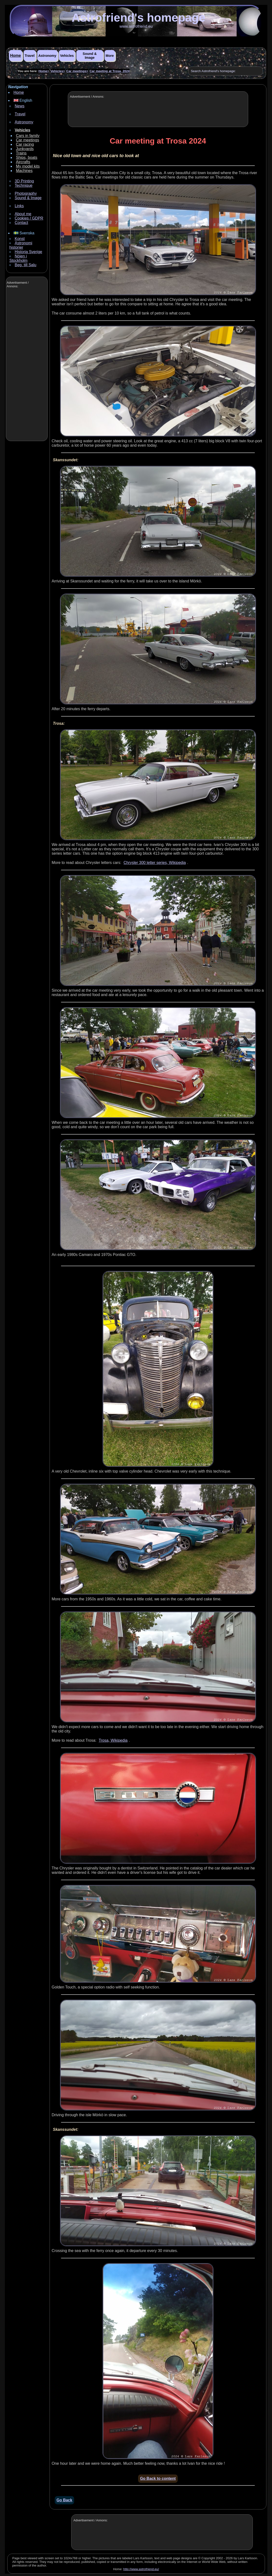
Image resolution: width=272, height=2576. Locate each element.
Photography (26, 193)
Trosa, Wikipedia (113, 1740)
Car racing (25, 144)
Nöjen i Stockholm (18, 258)
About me (23, 214)
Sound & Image (90, 56)
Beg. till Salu (25, 265)
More (110, 56)
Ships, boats (26, 157)
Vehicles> (58, 71)
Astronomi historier (20, 245)
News (20, 106)
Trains (21, 153)
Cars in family (28, 136)
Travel (30, 56)
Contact (21, 223)
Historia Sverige (28, 252)
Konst (20, 239)
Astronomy (47, 56)
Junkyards (25, 149)
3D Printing (24, 181)
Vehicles (67, 56)
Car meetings (27, 140)
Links (19, 206)
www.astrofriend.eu (135, 26)
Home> (43, 71)
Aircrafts (23, 162)
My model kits (28, 166)
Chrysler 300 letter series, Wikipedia (154, 863)
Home (15, 55)
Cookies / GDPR (29, 218)
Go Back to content (158, 2478)
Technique (24, 185)
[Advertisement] (26, 365)
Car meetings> (77, 71)
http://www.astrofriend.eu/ (141, 2569)
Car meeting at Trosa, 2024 (109, 71)
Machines (24, 171)
